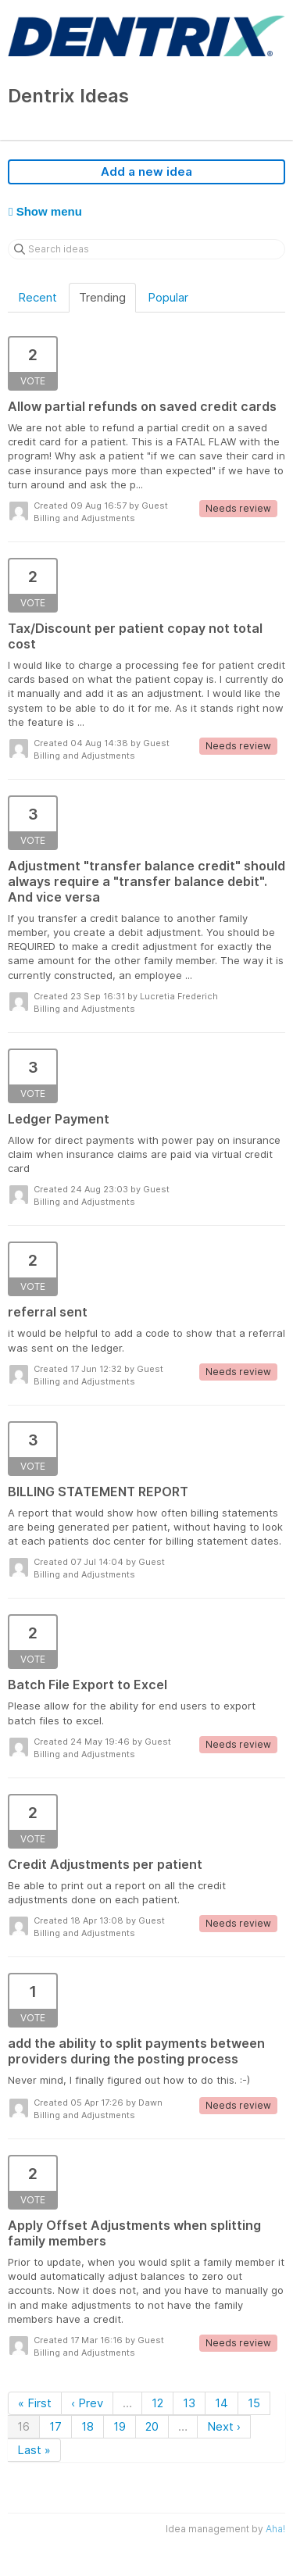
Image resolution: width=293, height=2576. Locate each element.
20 (152, 2426)
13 (189, 2403)
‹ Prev (87, 2403)
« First (35, 2403)
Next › (224, 2426)
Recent (37, 297)
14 (221, 2403)
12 (157, 2403)
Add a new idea (146, 171)
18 (87, 2426)
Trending (102, 297)
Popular (168, 297)
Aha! (275, 2529)
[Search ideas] (146, 249)
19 (119, 2426)
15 (254, 2403)
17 (55, 2426)
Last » (34, 2449)
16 (23, 2426)
